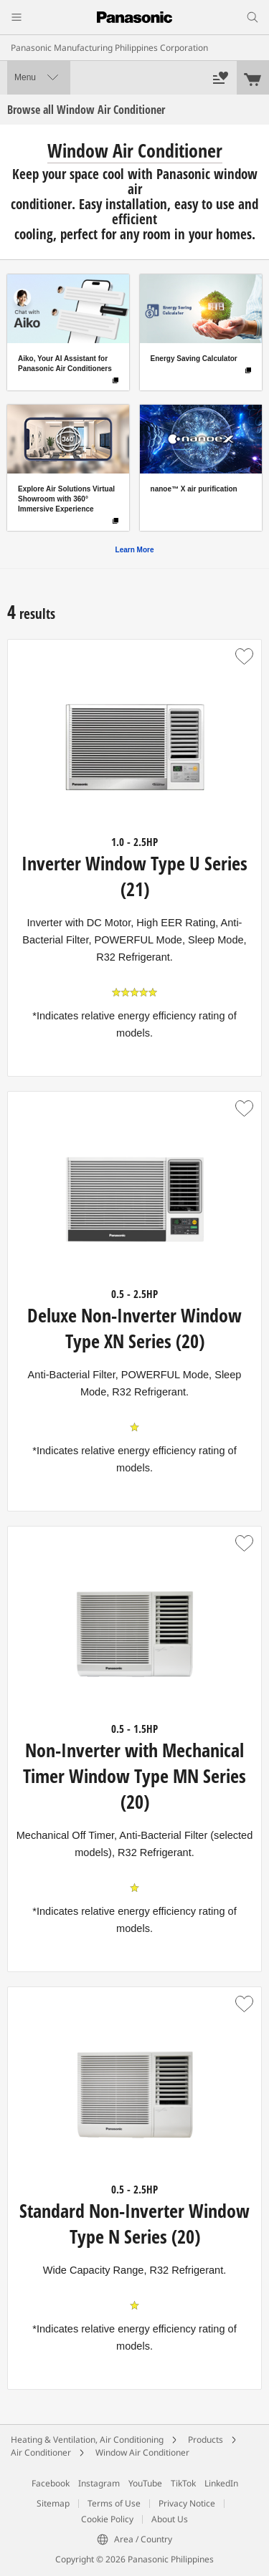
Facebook (51, 2483)
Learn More (134, 550)
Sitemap (53, 2503)
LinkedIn (221, 2483)
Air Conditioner (41, 2452)
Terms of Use (114, 2503)
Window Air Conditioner (142, 2452)
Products (205, 2439)
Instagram (99, 2483)
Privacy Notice (187, 2503)
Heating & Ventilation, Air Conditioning (87, 2439)
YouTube (145, 2483)
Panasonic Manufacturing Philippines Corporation (109, 48)
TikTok (183, 2483)
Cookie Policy (107, 2519)
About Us (169, 2519)
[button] (244, 657)
